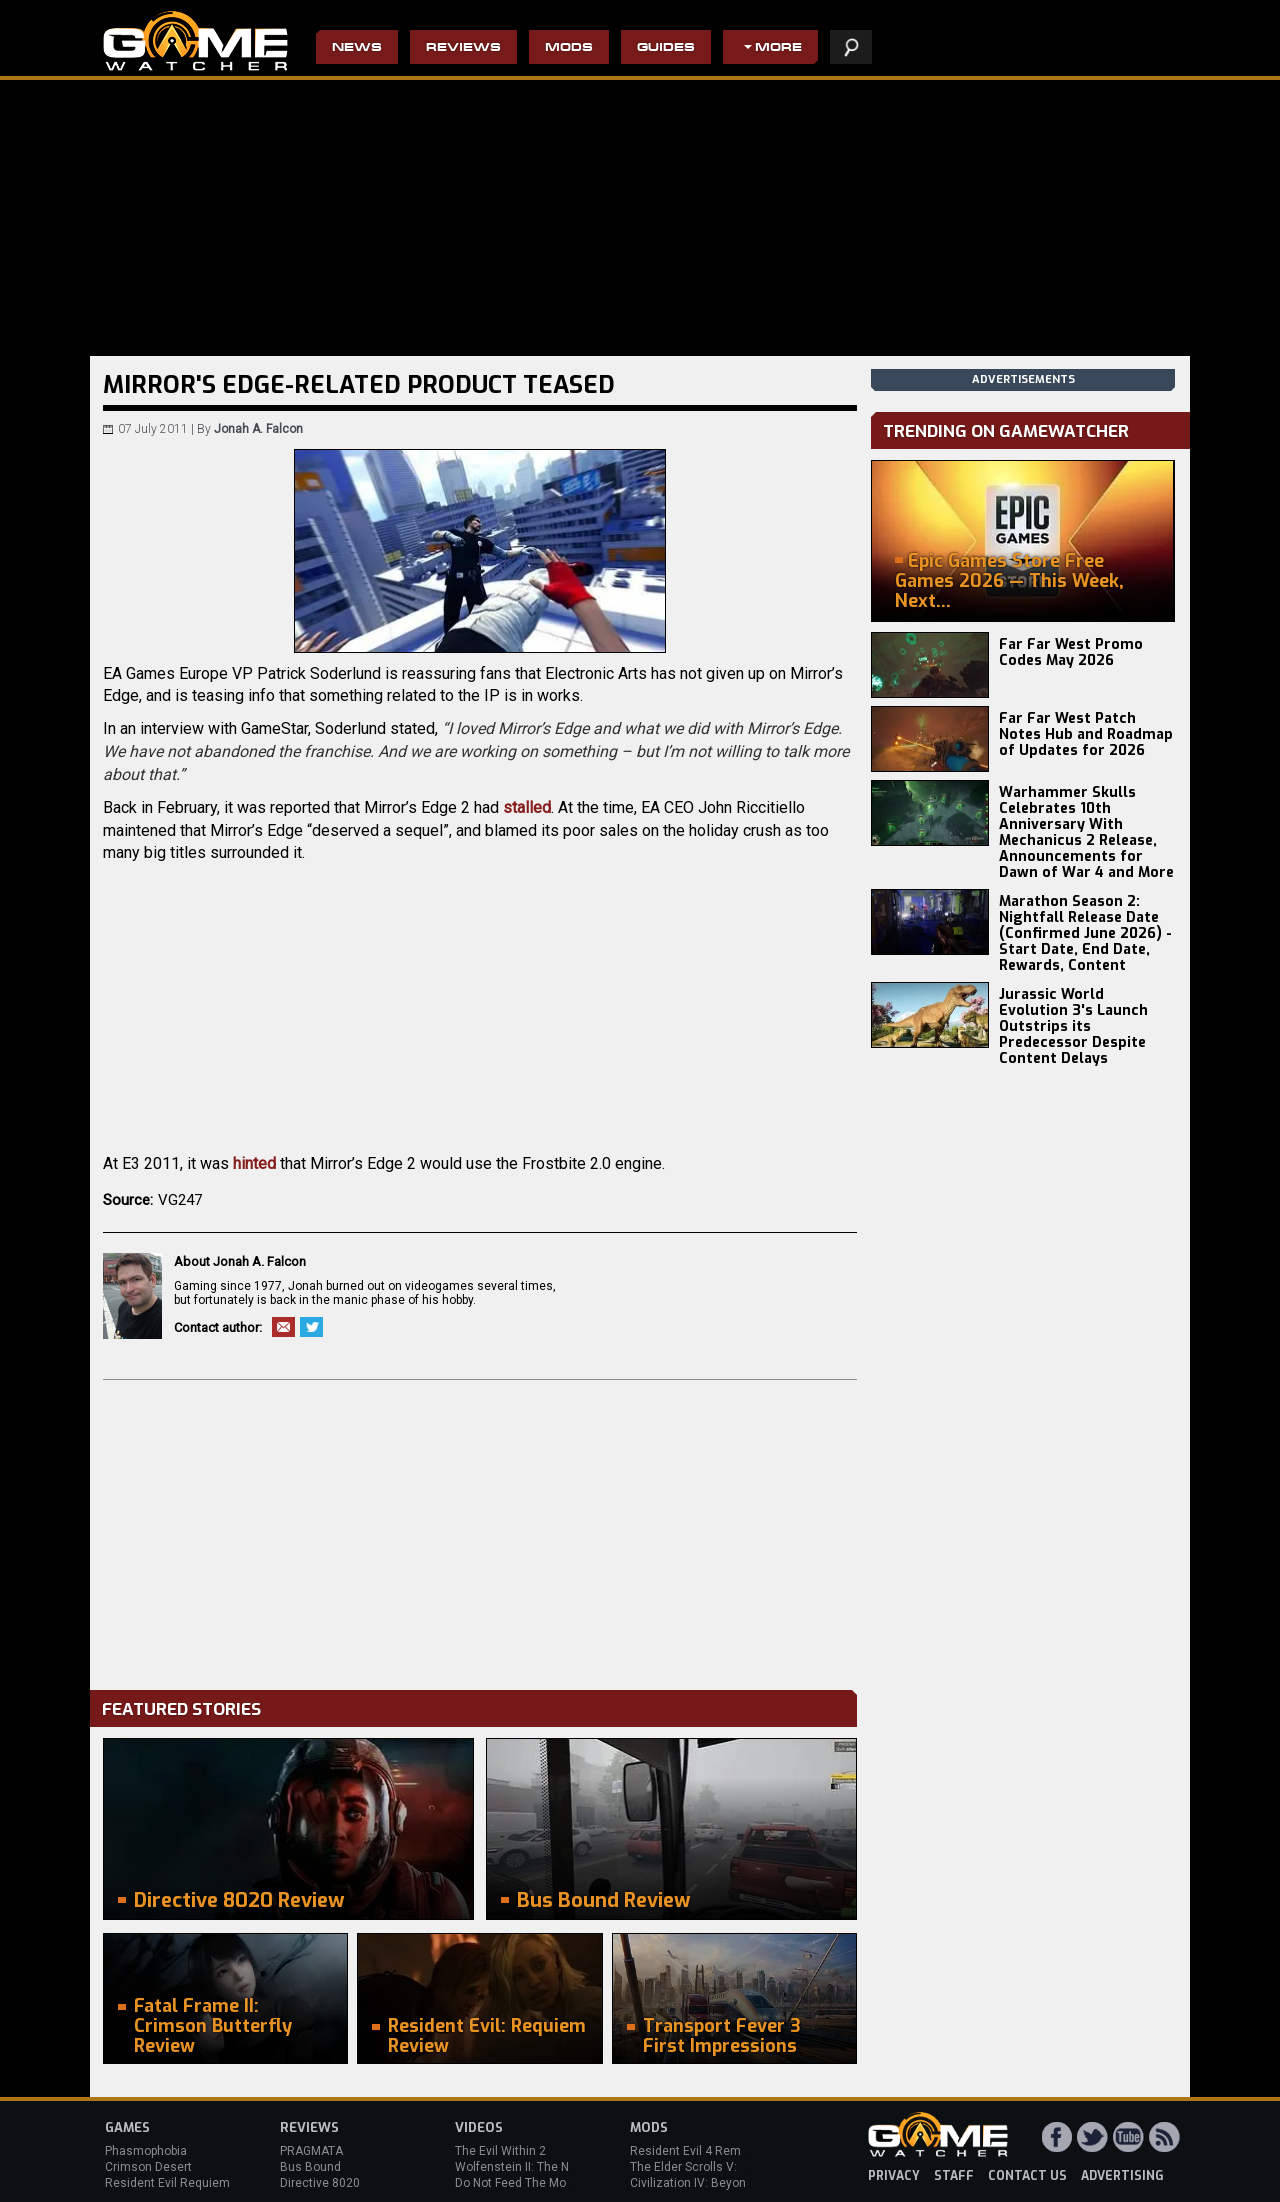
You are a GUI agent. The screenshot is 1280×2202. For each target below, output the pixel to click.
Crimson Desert (148, 2167)
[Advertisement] (480, 1530)
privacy (894, 2176)
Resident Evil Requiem (167, 2183)
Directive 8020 (320, 2183)
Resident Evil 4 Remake (695, 2151)
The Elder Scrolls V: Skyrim (703, 2167)
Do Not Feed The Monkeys (527, 2183)
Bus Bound (310, 2167)
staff (954, 2176)
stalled (527, 807)
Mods (569, 48)
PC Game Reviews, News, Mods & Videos (195, 41)
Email (283, 1327)
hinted (254, 1163)
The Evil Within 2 (500, 2151)
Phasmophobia (146, 2151)
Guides (666, 48)
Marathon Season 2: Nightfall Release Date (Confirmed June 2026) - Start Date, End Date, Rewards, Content (1085, 933)
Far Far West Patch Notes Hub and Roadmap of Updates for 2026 (1086, 734)
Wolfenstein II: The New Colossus (548, 2167)
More (778, 48)
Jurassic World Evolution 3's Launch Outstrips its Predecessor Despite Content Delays (1073, 1026)
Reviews (463, 48)
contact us (1027, 2176)
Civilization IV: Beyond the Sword (720, 2183)
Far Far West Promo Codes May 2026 (1071, 652)
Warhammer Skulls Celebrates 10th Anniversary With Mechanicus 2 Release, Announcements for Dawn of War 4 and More (1086, 832)
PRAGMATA (311, 2151)
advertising (1122, 2176)
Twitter (311, 1327)
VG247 (180, 1200)
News (357, 48)
